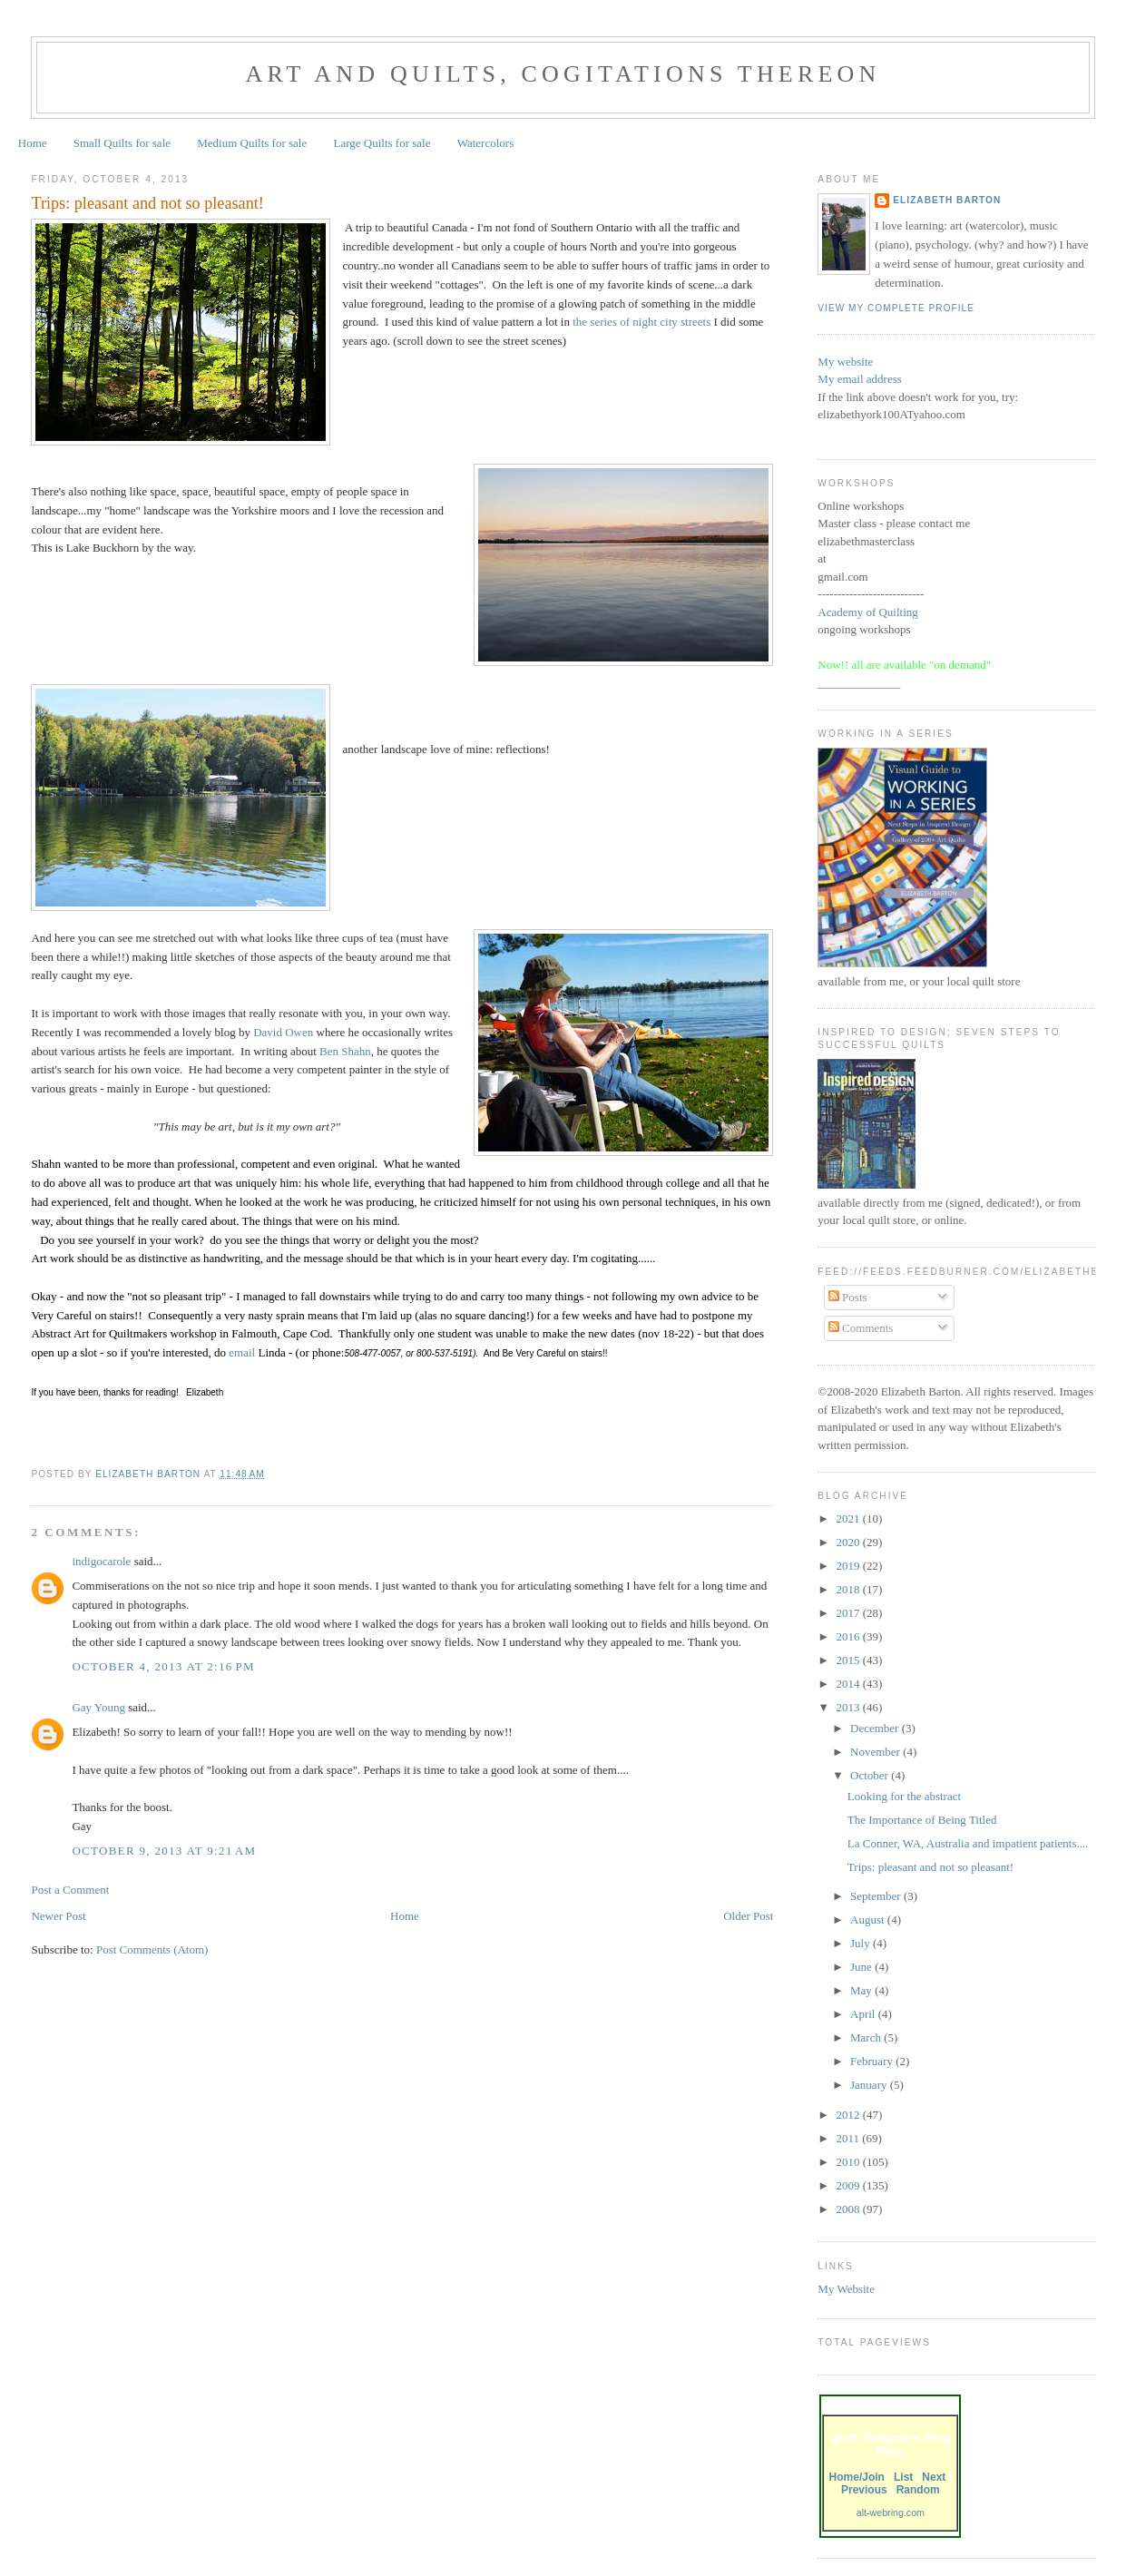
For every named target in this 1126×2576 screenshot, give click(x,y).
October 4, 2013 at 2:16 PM (163, 1666)
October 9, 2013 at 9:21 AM (164, 1850)
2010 (849, 2162)
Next (933, 2477)
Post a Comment (70, 1889)
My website (845, 361)
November (876, 1751)
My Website (846, 2289)
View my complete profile (896, 308)
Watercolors (485, 143)
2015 (849, 1660)
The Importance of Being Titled (922, 1820)
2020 (849, 1542)
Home (32, 143)
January (870, 2084)
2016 (849, 1636)
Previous (864, 2489)
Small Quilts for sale (122, 143)
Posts (847, 1297)
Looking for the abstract (904, 1796)
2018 (849, 1589)
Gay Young (98, 1707)
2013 (849, 1707)
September (877, 1896)
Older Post (748, 1916)
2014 (849, 1683)
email (243, 1352)
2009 (849, 2185)
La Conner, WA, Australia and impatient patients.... (968, 1843)
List (903, 2477)
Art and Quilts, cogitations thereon (562, 74)
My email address (859, 379)
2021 (849, 1518)
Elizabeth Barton (947, 200)
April (864, 2014)
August (868, 1919)
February (873, 2061)
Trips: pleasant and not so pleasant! (930, 1867)
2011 (849, 2138)
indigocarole (101, 1561)
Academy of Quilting (867, 612)
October (870, 1775)
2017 (849, 1613)
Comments (861, 1328)
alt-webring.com (891, 2512)
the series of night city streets (641, 321)
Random (918, 2489)
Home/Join (857, 2477)
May (862, 1990)
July (861, 1943)
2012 (849, 2114)
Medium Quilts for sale (252, 143)
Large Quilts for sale (382, 143)
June (862, 1967)
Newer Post (58, 1916)
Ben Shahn (345, 1051)
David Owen (283, 1032)
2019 (849, 1565)
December (876, 1728)
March (867, 2037)
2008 (849, 2209)
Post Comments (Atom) (152, 1949)
